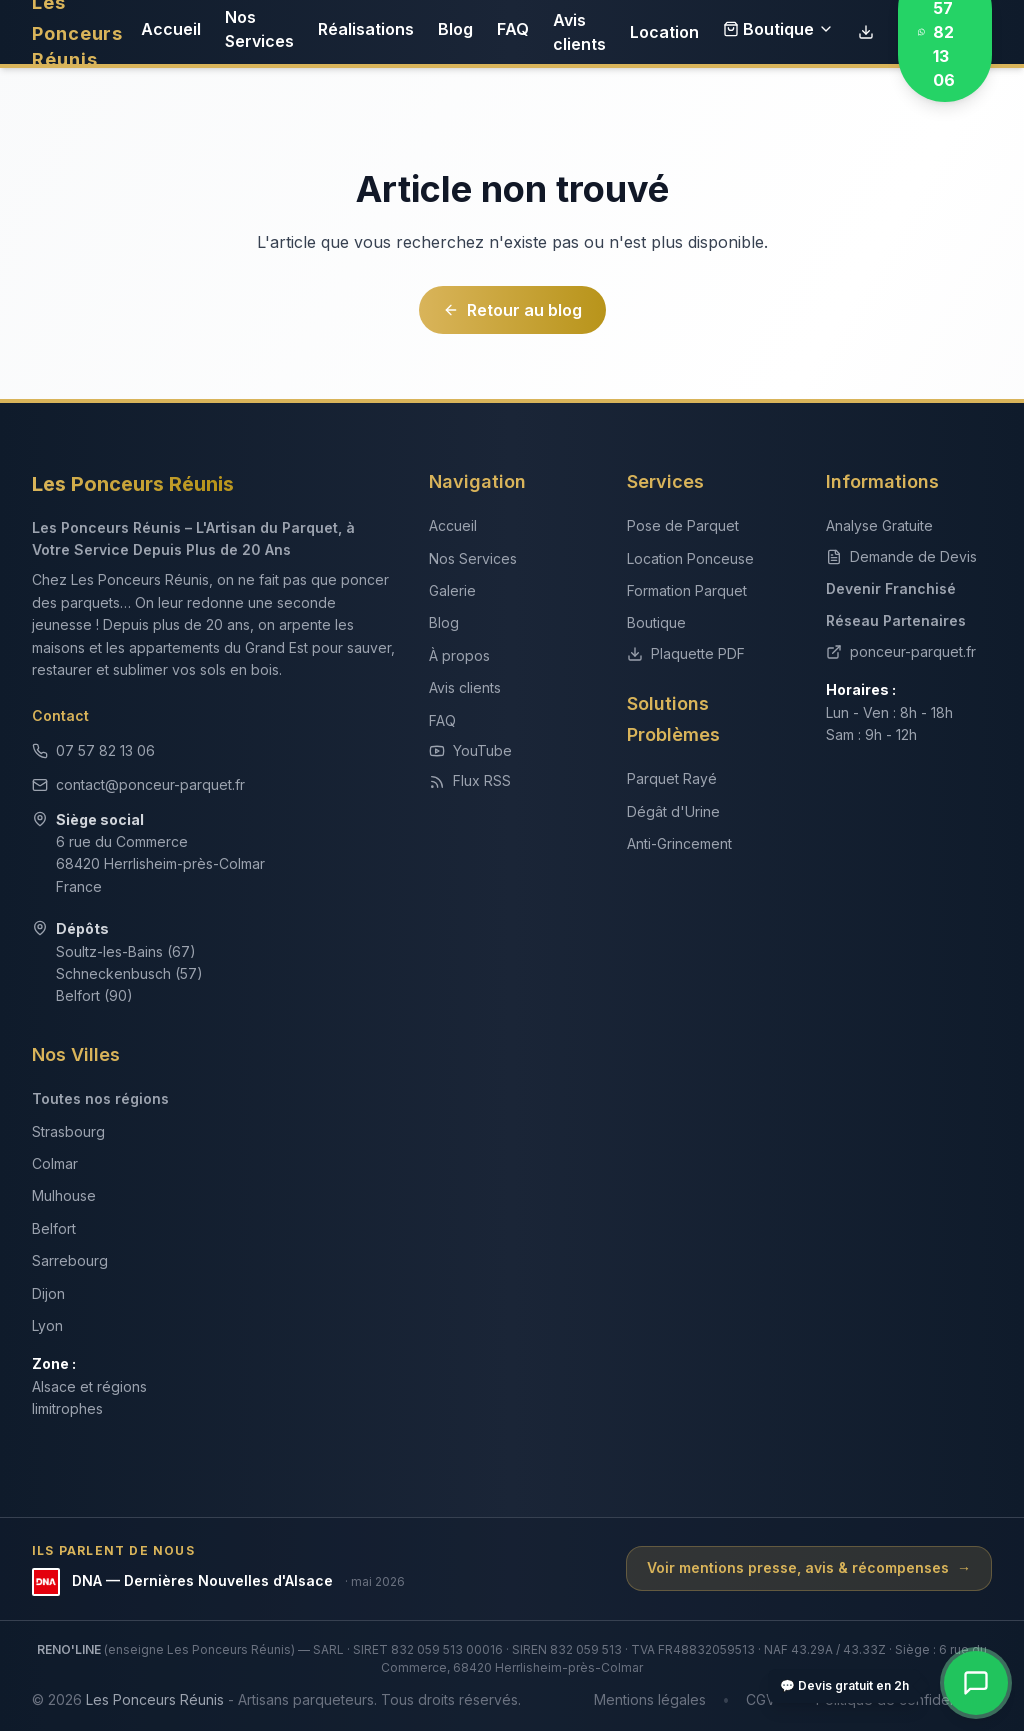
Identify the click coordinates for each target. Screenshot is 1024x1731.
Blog (455, 29)
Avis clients (579, 32)
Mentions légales (650, 1699)
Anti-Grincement (679, 843)
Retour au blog (512, 310)
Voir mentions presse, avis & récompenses (809, 1568)
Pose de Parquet (683, 525)
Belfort (54, 1228)
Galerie (452, 590)
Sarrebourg (70, 1260)
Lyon (47, 1325)
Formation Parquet (687, 590)
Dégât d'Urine (673, 811)
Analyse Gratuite (879, 525)
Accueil (171, 29)
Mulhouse (64, 1195)
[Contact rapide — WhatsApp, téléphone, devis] (976, 1683)
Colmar (55, 1163)
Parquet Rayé (672, 778)
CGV (761, 1699)
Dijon (48, 1293)
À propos (459, 655)
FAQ (513, 29)
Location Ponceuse (690, 558)
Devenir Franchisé (891, 588)
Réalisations (366, 29)
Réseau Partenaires (896, 620)
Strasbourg (68, 1131)
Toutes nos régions (100, 1098)
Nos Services (259, 29)
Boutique (778, 29)
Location (664, 32)
